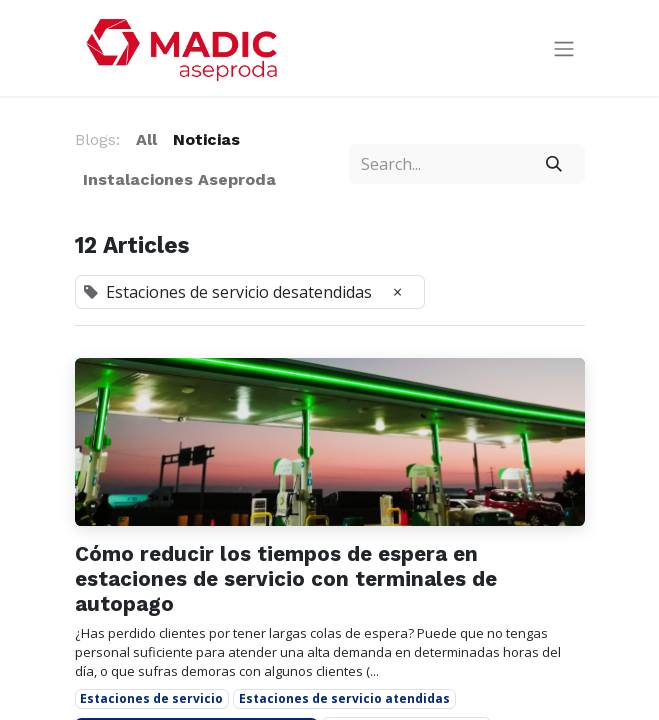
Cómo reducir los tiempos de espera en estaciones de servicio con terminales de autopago (286, 578)
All (146, 139)
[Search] (553, 164)
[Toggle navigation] (564, 48)
